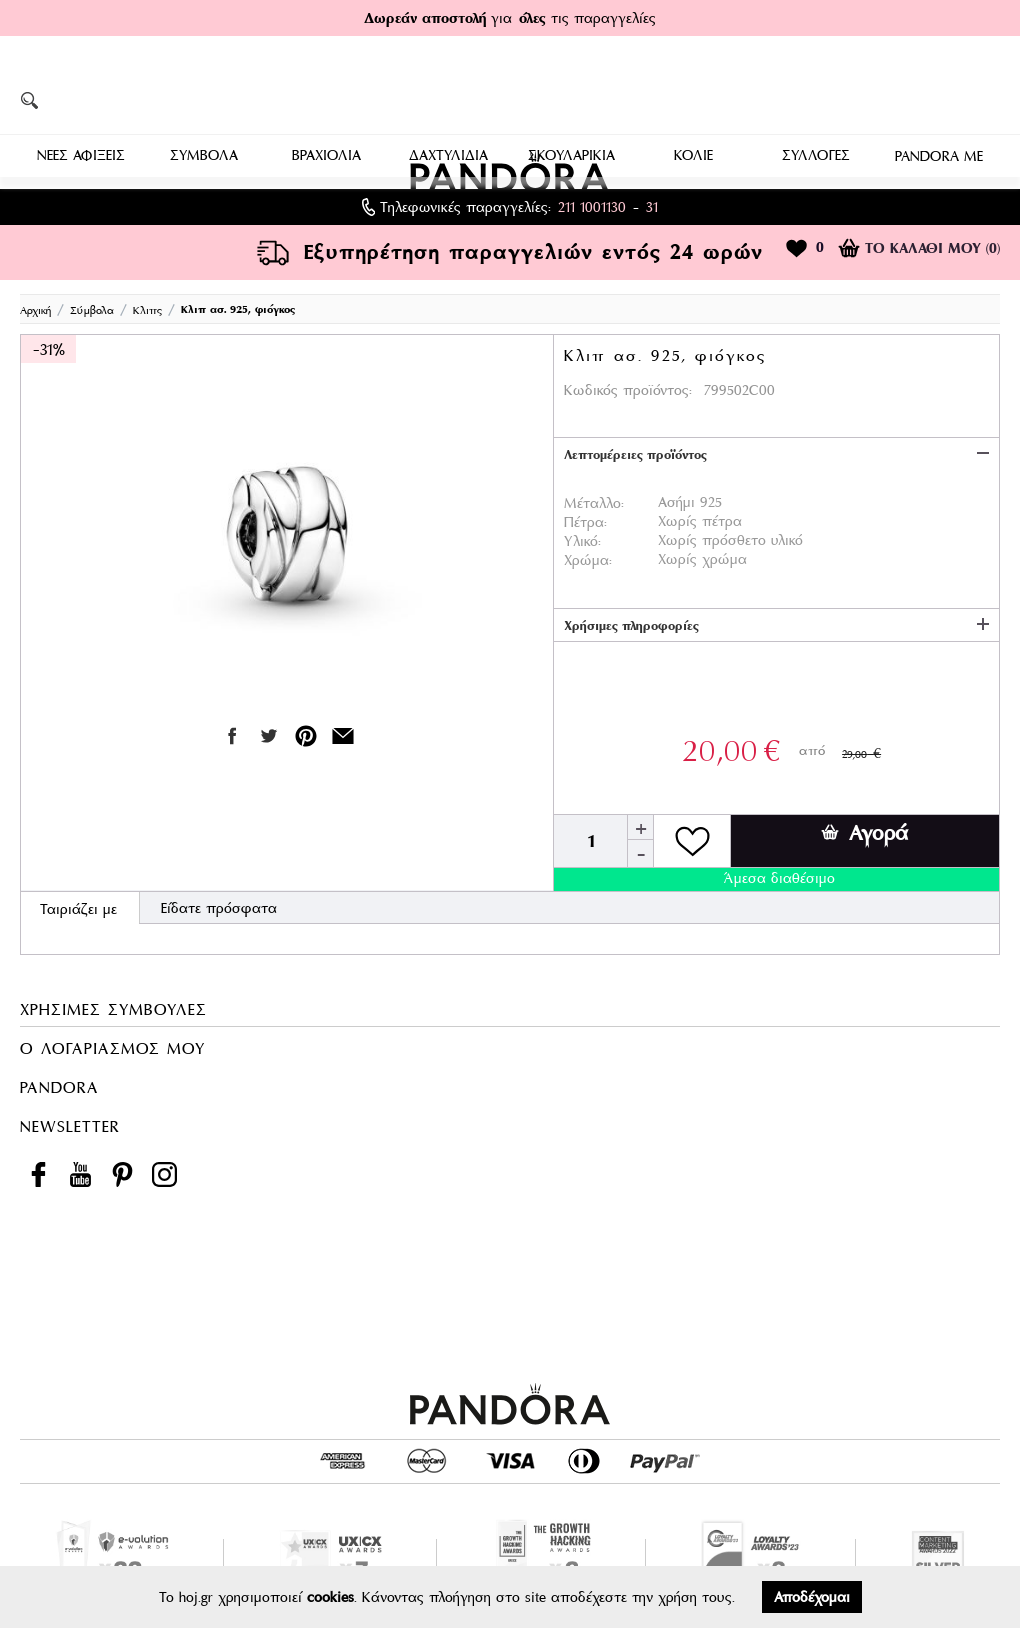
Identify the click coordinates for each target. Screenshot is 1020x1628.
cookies (330, 1597)
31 (652, 207)
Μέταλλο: (594, 503)
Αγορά (864, 833)
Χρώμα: (588, 560)
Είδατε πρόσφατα (219, 908)
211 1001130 (592, 207)
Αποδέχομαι (812, 1597)
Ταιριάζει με (78, 909)
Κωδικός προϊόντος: (628, 390)
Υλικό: (582, 541)
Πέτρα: (585, 522)
